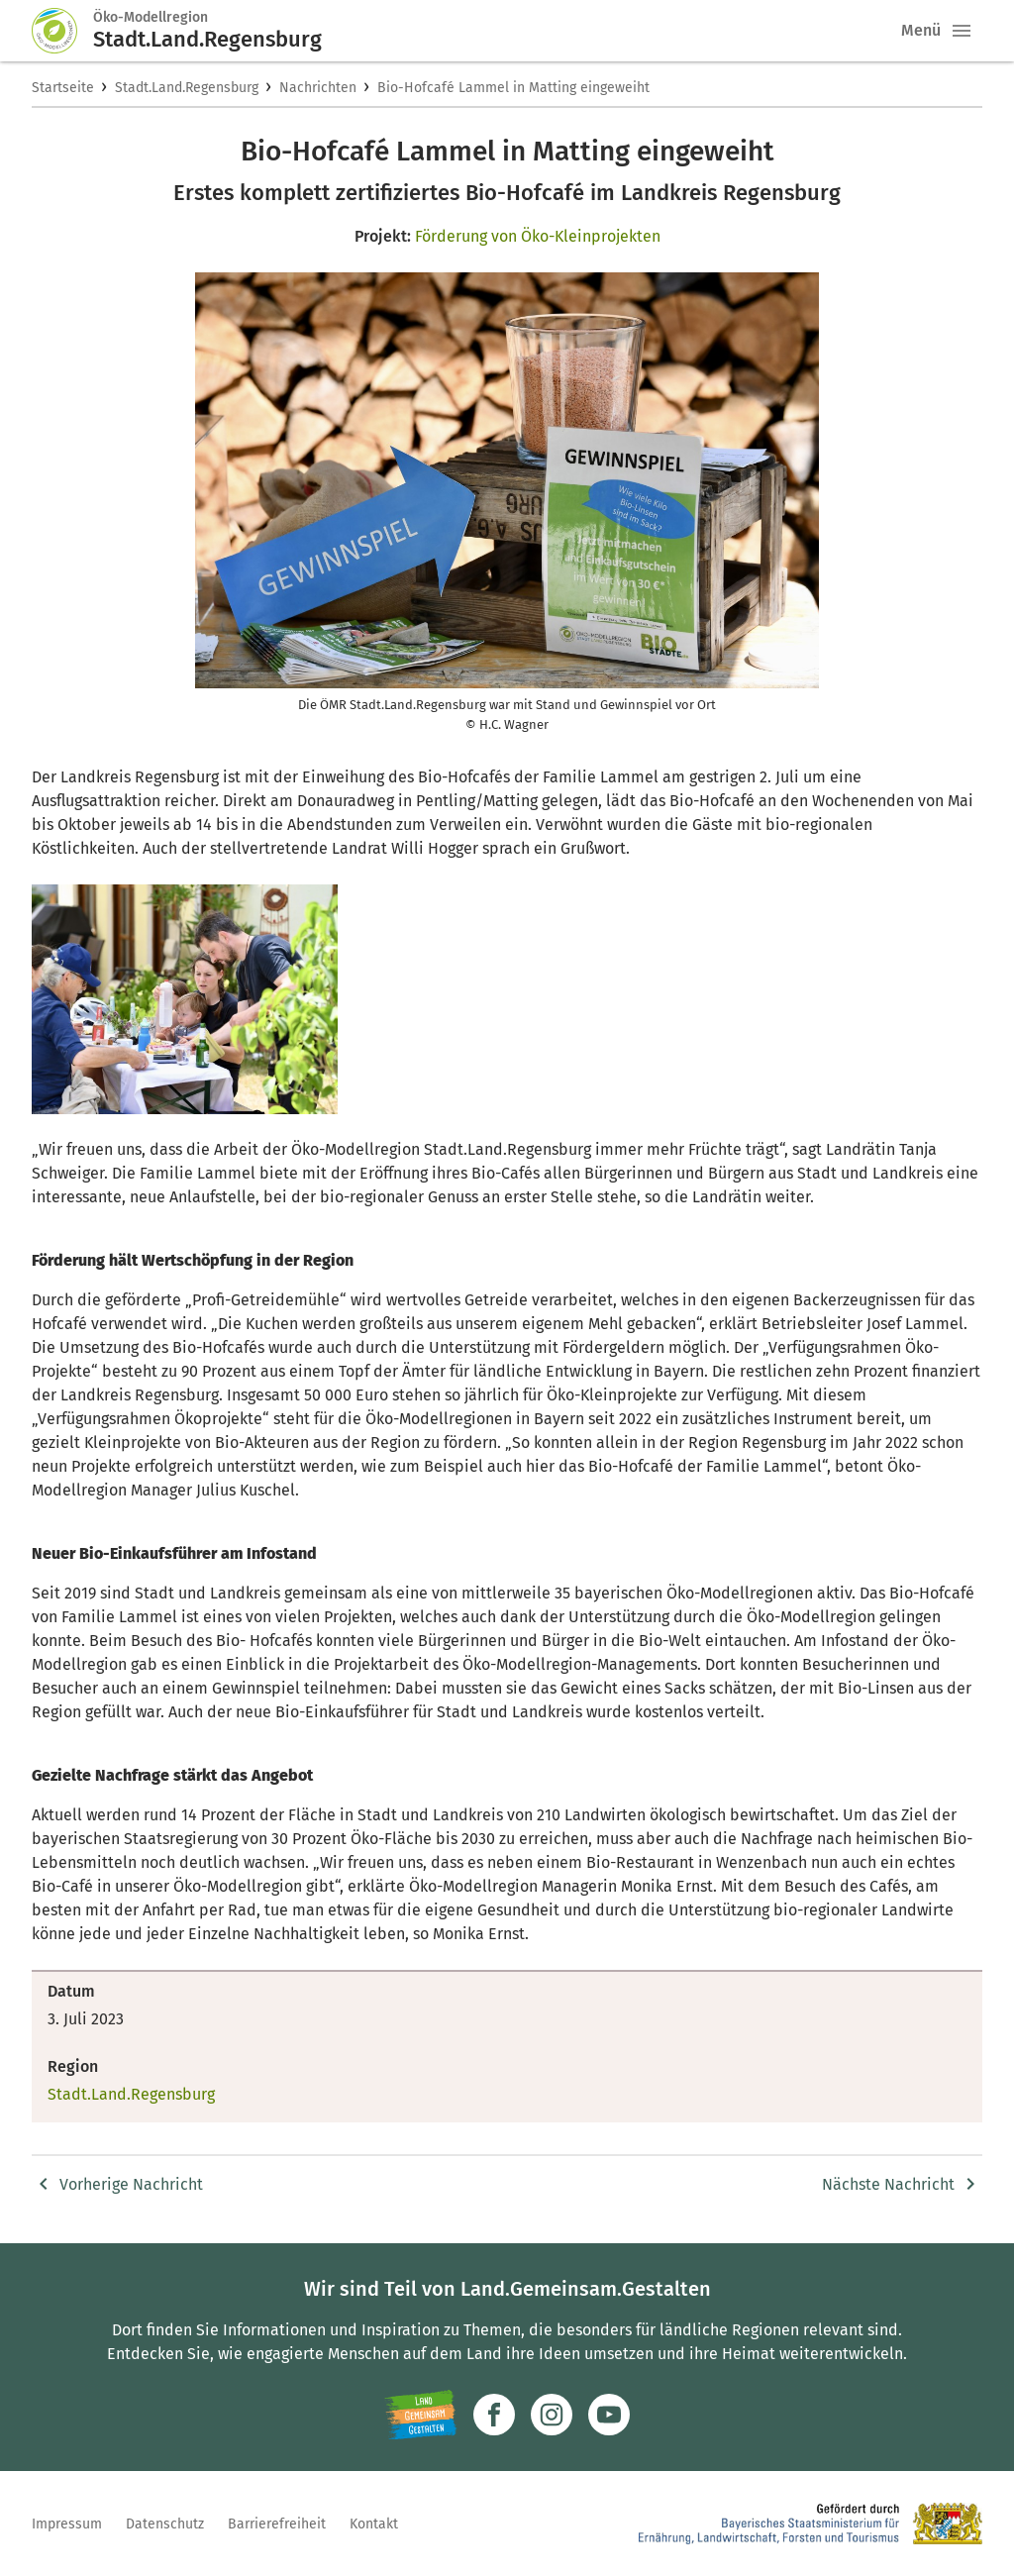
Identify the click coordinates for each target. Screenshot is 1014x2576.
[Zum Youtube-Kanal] (609, 2414)
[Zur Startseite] (62, 30)
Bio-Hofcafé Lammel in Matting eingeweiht (513, 87)
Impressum (67, 2524)
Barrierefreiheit (277, 2524)
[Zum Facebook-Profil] (494, 2414)
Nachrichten (317, 87)
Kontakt (374, 2524)
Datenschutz (165, 2524)
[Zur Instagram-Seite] (551, 2414)
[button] (961, 31)
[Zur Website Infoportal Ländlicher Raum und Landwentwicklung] (420, 2414)
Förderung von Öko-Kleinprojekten (537, 236)
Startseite (63, 87)
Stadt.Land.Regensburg (186, 87)
